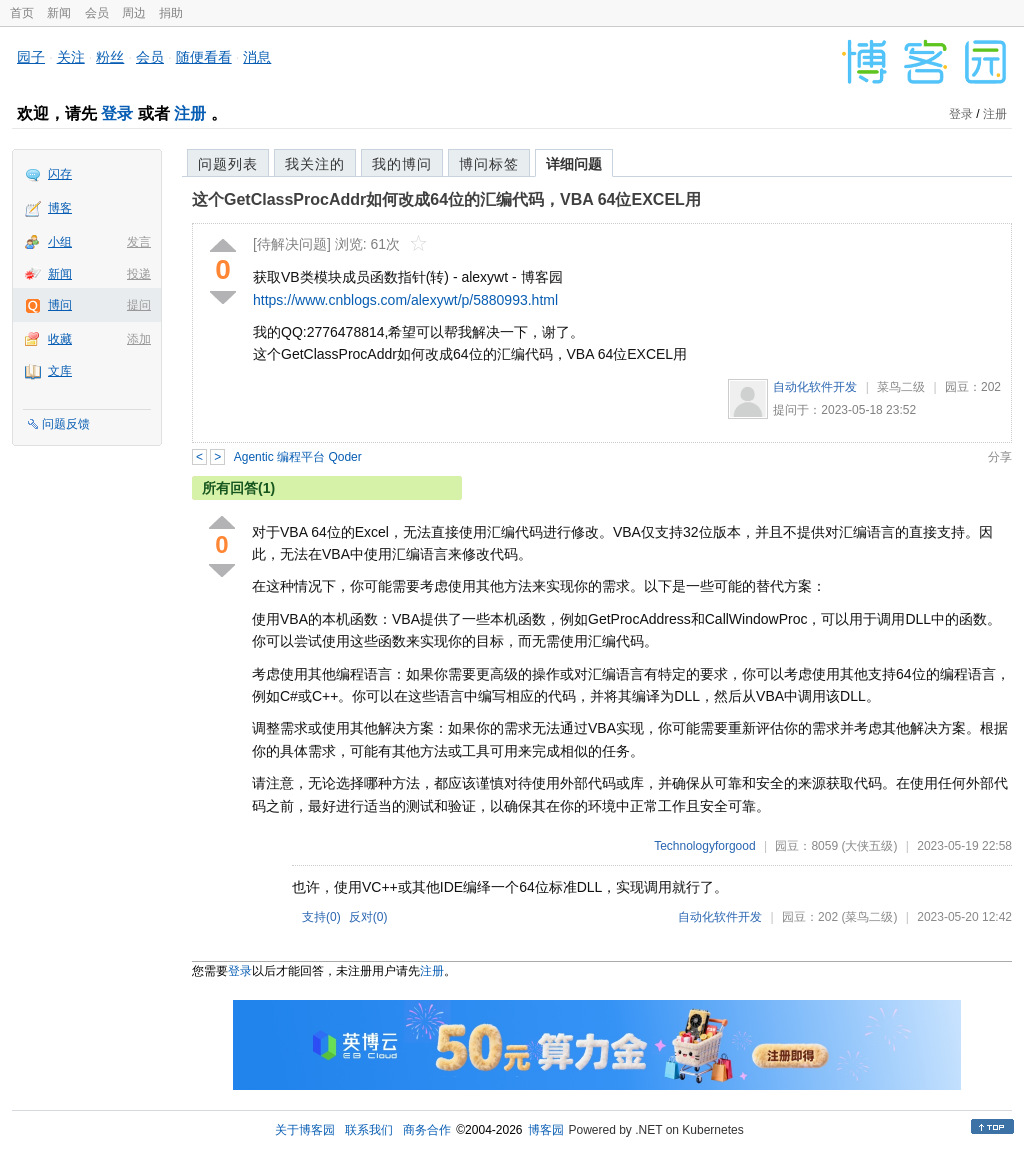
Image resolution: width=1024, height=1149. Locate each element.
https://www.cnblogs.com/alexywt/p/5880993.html (405, 300)
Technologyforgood (704, 846)
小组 (60, 242)
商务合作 (427, 1130)
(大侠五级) (869, 846)
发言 (139, 242)
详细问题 (574, 164)
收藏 (60, 339)
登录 (117, 113)
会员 (97, 13)
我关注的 (315, 164)
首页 (22, 13)
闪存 (60, 174)
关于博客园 (305, 1130)
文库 (60, 371)
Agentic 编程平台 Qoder (298, 457)
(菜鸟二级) (869, 917)
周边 (134, 13)
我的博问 (402, 164)
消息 (257, 57)
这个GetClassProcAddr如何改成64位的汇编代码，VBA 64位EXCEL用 (446, 199)
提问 (139, 305)
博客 (60, 208)
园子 (31, 57)
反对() (368, 917)
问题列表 (228, 164)
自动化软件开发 (815, 387)
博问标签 (489, 164)
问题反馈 (66, 424)
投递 (139, 274)
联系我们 (369, 1130)
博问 (60, 305)
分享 (1000, 457)
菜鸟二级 (901, 387)
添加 (139, 339)
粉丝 (110, 57)
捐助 (171, 13)
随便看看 (204, 57)
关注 (71, 57)
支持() (321, 917)
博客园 (546, 1130)
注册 (190, 113)
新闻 (59, 13)
